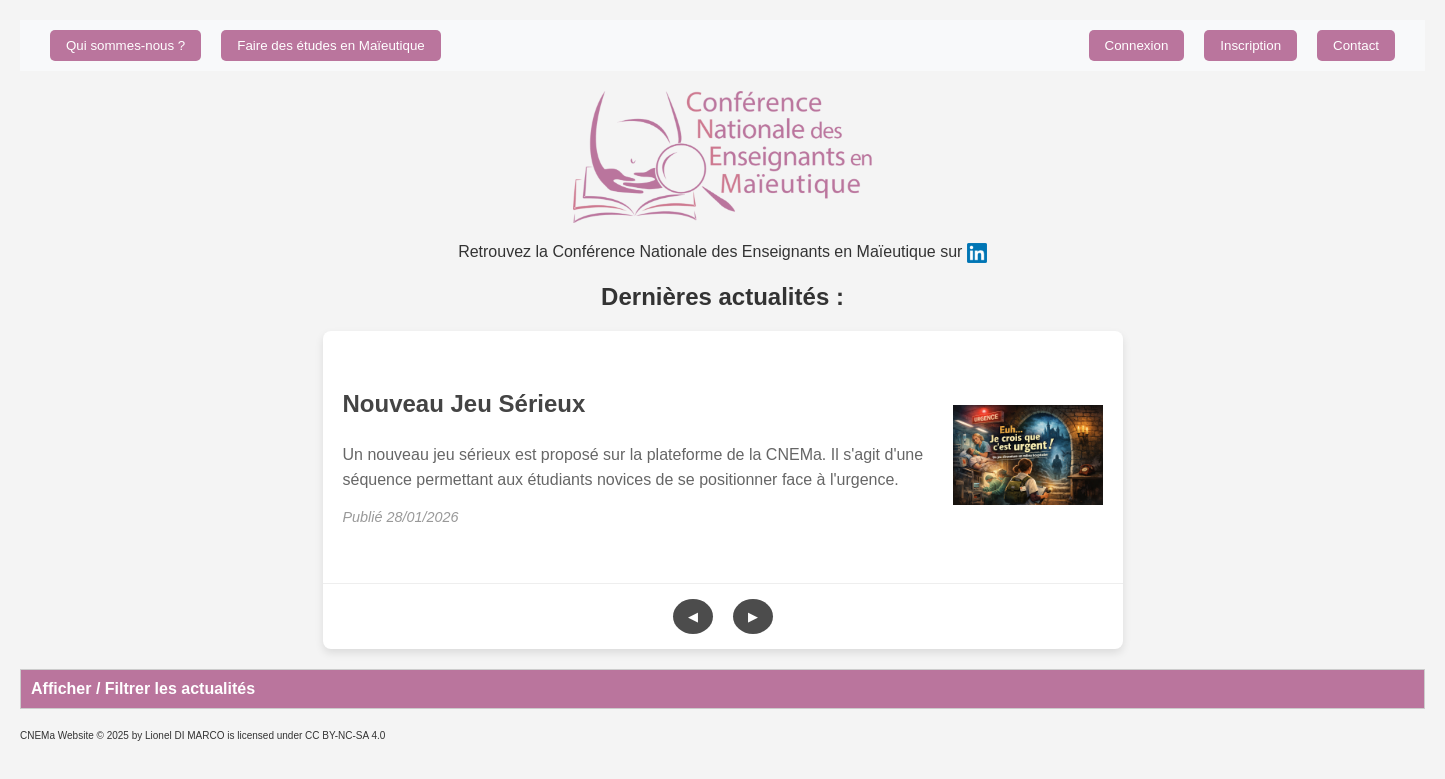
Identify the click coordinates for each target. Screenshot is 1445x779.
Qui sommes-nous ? (125, 45)
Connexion (1137, 45)
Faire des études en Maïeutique (330, 45)
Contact (1356, 45)
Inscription (1250, 45)
